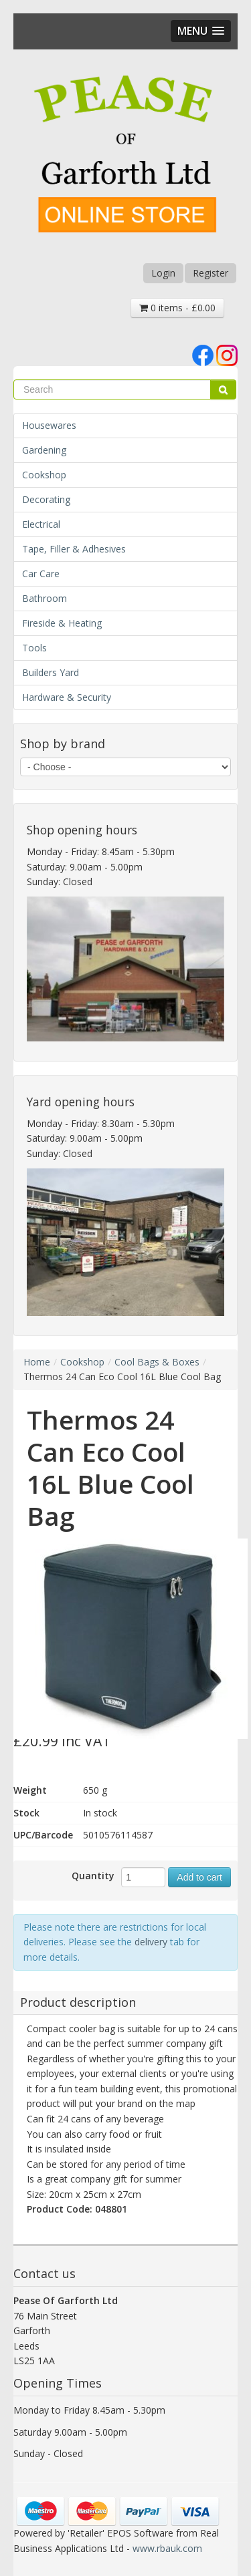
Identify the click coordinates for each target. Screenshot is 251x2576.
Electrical (41, 524)
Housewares (49, 425)
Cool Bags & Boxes (156, 1361)
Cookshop (44, 474)
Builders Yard (50, 672)
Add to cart (199, 1877)
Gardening (44, 450)
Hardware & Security (66, 697)
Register (210, 273)
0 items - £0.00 (177, 307)
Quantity (93, 1875)
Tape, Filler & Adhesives (74, 548)
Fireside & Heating (62, 623)
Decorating (46, 499)
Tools (34, 647)
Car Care (41, 573)
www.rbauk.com (167, 2548)
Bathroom (44, 598)
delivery (151, 1941)
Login (163, 273)
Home (36, 1361)
